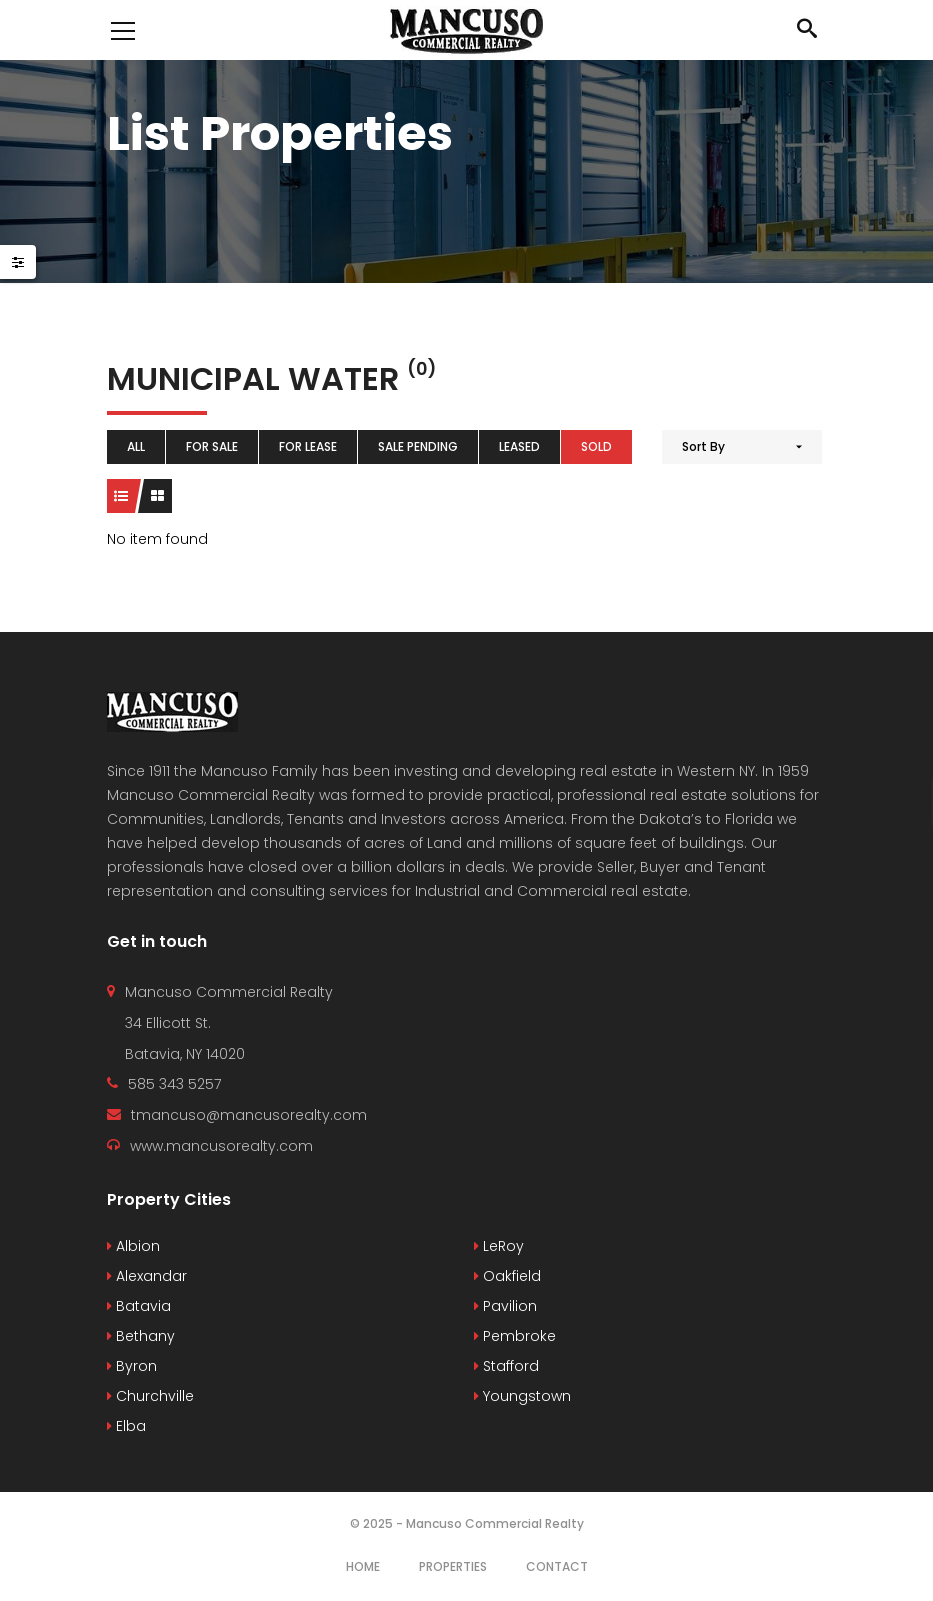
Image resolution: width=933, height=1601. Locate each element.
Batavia (139, 1306)
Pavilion (505, 1306)
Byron (132, 1366)
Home (363, 1566)
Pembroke (515, 1336)
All (136, 446)
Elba (126, 1426)
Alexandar (147, 1276)
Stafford (506, 1366)
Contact (557, 1566)
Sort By (703, 446)
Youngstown (522, 1396)
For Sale (212, 446)
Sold (596, 446)
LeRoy (499, 1246)
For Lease (308, 446)
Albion (133, 1246)
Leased (519, 446)
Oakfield (507, 1276)
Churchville (150, 1396)
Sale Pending (418, 446)
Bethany (141, 1336)
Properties (453, 1566)
